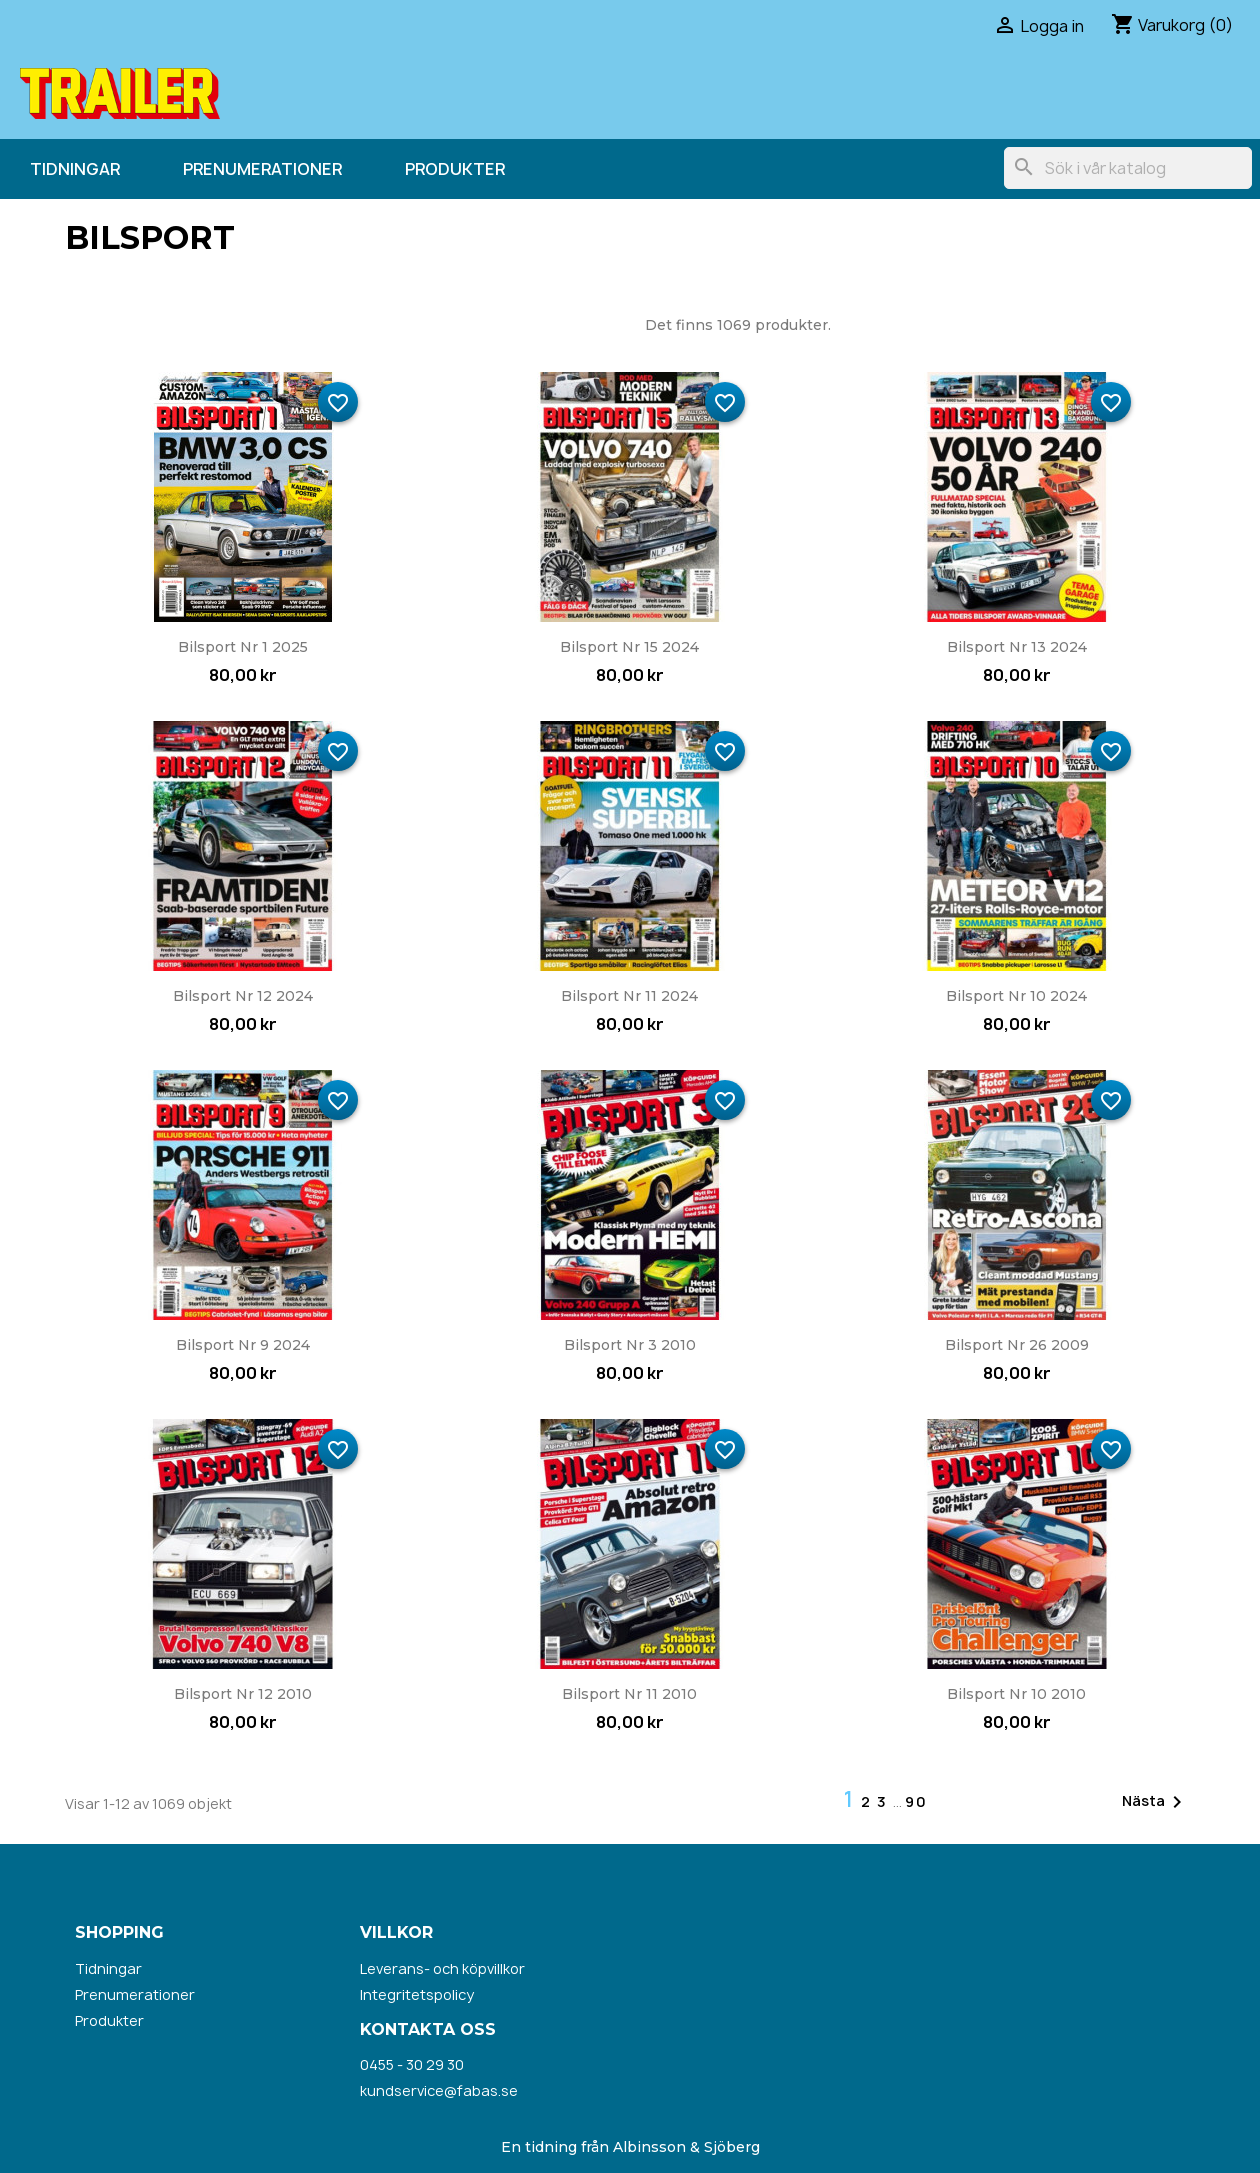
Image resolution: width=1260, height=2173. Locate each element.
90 (916, 1801)
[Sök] (1128, 168)
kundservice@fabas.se (439, 2090)
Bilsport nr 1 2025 (243, 647)
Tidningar (75, 169)
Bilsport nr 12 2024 (243, 996)
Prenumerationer (262, 169)
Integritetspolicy (417, 1994)
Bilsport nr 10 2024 (1016, 996)
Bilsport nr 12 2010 (243, 1694)
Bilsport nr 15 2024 (629, 647)
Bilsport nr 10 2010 (1016, 1694)
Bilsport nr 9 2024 (243, 1345)
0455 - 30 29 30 (412, 2064)
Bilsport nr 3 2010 (630, 1345)
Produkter (455, 169)
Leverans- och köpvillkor (442, 1968)
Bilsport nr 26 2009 (1017, 1345)
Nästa (1155, 1802)
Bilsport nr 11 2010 (629, 1694)
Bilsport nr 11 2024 (629, 996)
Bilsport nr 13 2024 (1017, 647)
